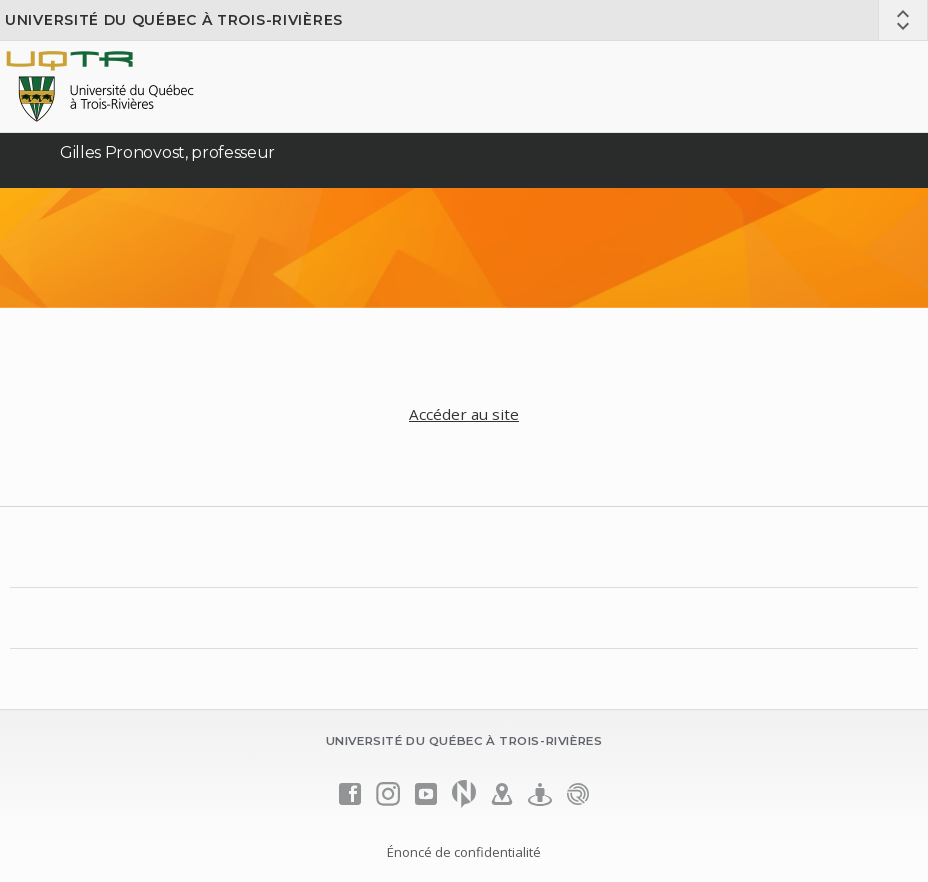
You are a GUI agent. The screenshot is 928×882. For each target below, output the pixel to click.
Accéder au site (464, 414)
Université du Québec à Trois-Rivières (174, 20)
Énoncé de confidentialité (464, 852)
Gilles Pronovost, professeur (167, 152)
